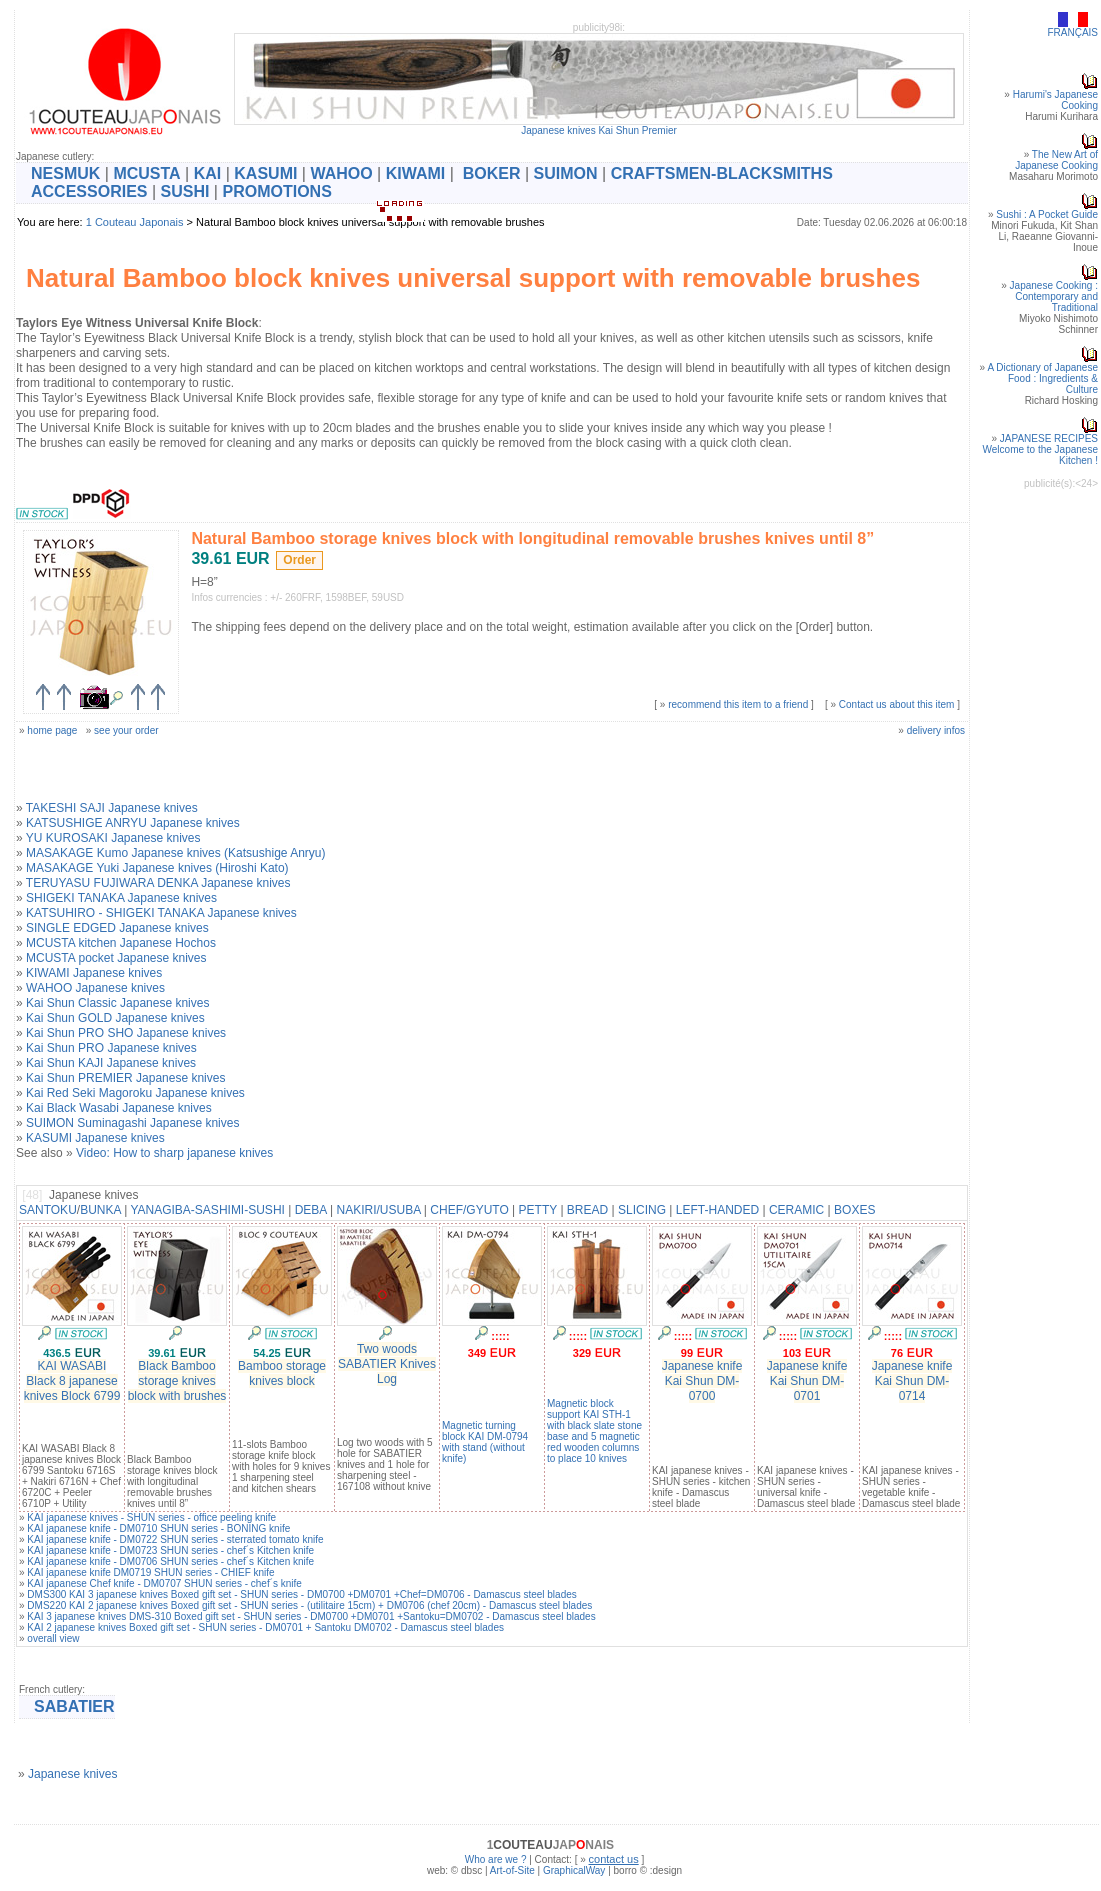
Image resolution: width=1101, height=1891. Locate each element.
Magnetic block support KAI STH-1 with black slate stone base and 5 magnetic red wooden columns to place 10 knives (594, 1431)
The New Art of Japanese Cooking (1056, 160)
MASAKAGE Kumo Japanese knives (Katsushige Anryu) (175, 853)
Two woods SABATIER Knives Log (387, 1364)
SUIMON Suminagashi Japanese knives (132, 1123)
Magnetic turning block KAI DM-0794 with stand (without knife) (485, 1442)
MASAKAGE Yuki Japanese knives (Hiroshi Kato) (157, 868)
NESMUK (65, 173)
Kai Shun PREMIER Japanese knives (125, 1078)
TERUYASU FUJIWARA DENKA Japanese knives (158, 883)
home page (52, 730)
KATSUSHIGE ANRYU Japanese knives (133, 823)
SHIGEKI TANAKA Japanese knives (121, 898)
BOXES (854, 1210)
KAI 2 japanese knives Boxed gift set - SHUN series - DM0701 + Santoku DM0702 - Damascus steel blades (265, 1627)
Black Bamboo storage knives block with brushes (177, 1381)
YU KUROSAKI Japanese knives (113, 838)
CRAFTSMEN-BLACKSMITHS (722, 173)
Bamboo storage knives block (282, 1373)
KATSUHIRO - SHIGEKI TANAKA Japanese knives (161, 913)
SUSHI (185, 191)
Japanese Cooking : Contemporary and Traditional (1054, 296)
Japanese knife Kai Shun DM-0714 (912, 1381)
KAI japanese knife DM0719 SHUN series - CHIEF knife (150, 1572)
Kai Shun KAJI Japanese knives (111, 1063)
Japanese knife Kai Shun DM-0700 (702, 1381)
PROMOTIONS (276, 191)
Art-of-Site (512, 1870)
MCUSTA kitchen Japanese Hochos (121, 943)
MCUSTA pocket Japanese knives (116, 958)
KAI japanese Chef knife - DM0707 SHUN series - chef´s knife (164, 1583)
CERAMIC (796, 1210)
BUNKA (100, 1210)
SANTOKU (48, 1210)
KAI (208, 173)
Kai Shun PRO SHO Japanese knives (126, 1033)
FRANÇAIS (1072, 32)
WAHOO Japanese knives (95, 988)
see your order (126, 730)
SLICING (642, 1210)
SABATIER (74, 1706)
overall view (53, 1638)
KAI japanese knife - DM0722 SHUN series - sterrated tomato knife (175, 1539)
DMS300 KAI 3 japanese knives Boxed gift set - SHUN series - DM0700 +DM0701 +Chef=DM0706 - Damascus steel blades (301, 1594)
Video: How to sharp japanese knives (174, 1153)
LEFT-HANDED (717, 1210)
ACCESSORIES (89, 191)
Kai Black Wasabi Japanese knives (119, 1108)
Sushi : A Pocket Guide (1047, 214)
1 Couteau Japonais (135, 222)
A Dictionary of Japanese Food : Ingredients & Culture (1042, 378)
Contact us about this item (897, 704)
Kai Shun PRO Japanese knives (111, 1048)
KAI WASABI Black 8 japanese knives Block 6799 (72, 1381)
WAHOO (341, 173)
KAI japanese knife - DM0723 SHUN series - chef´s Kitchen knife (170, 1550)
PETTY (538, 1210)
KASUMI (265, 173)
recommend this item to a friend (738, 704)
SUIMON (566, 173)
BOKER (492, 173)
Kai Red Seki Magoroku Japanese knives (135, 1093)
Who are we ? (496, 1859)
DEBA (311, 1210)
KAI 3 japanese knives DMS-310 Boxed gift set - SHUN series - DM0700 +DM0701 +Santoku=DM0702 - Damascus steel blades (311, 1616)
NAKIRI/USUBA (379, 1210)
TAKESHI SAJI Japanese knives (112, 808)
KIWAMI (416, 173)
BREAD (587, 1210)
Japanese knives (72, 1774)
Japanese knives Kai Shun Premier (599, 130)
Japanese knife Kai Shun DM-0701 (807, 1381)
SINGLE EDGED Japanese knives (117, 928)
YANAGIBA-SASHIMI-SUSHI (207, 1210)
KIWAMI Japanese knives (94, 973)
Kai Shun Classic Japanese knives (117, 1003)
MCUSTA (146, 173)
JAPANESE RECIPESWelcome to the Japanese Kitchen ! (1040, 449)
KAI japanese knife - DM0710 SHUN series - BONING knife (158, 1528)
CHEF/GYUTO (469, 1210)
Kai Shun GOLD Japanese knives (115, 1018)
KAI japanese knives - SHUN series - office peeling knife (151, 1517)
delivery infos (936, 730)
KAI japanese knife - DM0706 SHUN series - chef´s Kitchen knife (170, 1561)
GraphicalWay (574, 1870)
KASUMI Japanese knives (95, 1138)
